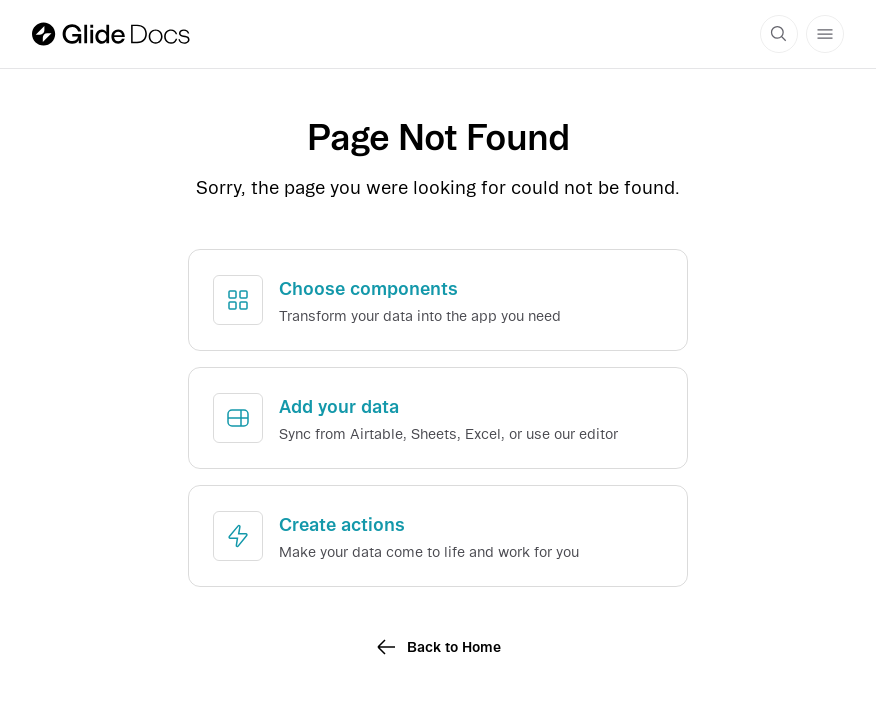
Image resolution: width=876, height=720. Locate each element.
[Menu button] (825, 34)
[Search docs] (779, 34)
